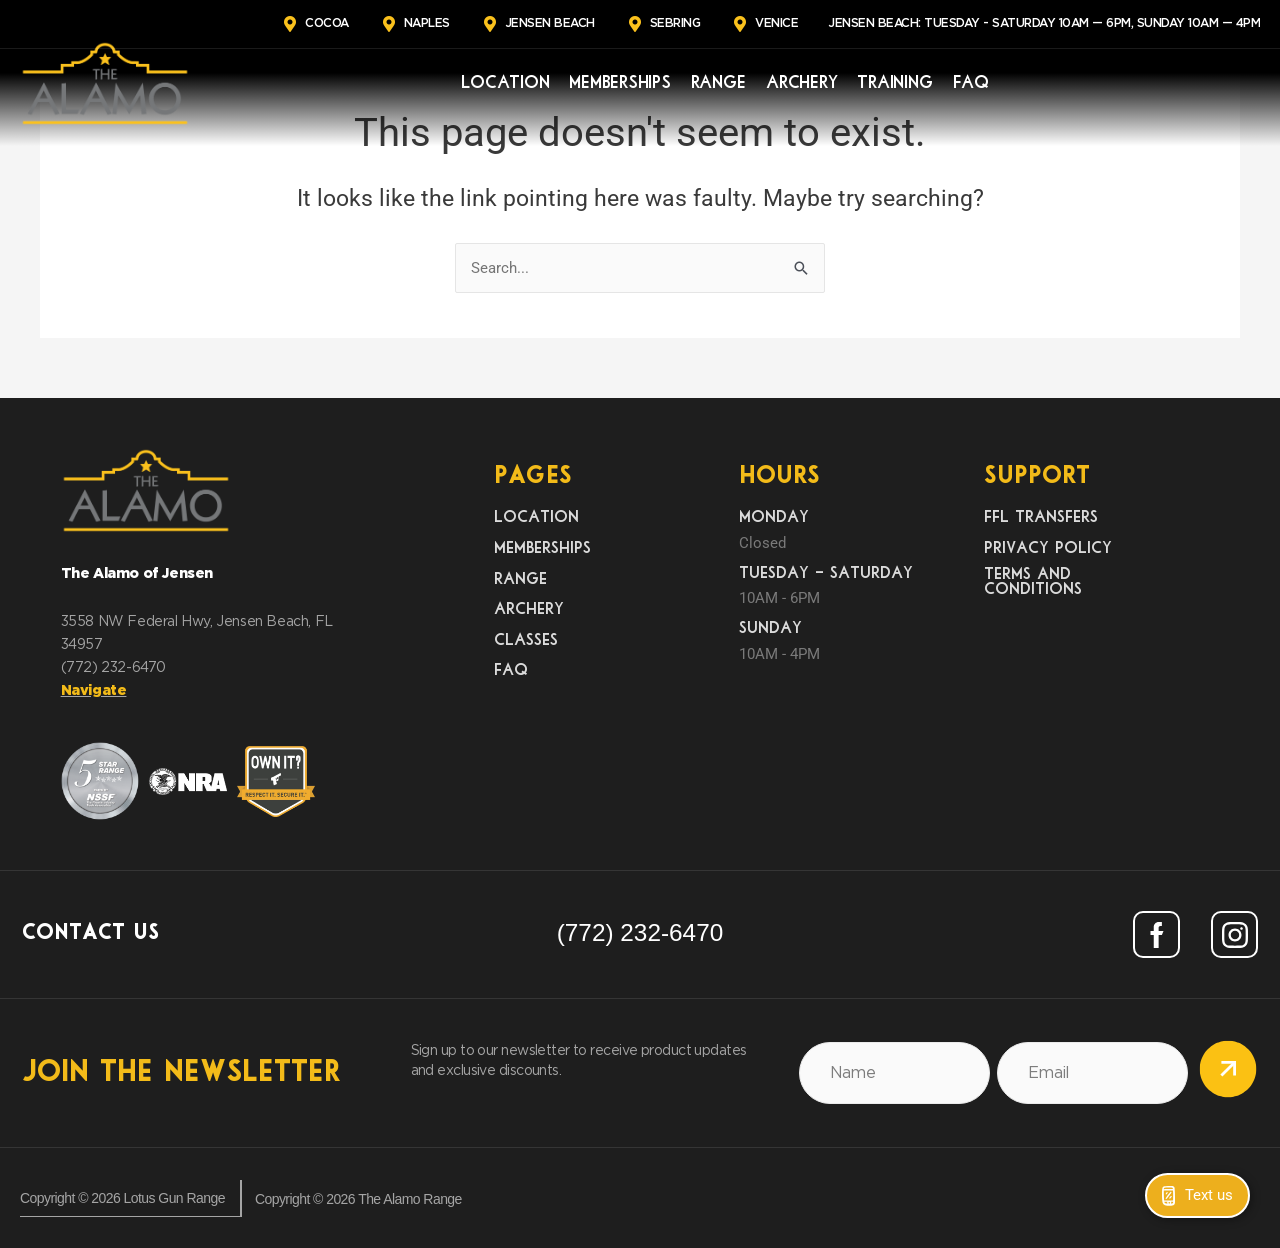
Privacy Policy (1048, 548)
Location (505, 83)
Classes (526, 640)
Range (719, 83)
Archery (801, 83)
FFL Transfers (1041, 518)
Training (895, 83)
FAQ (970, 83)
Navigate (94, 691)
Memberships (619, 83)
